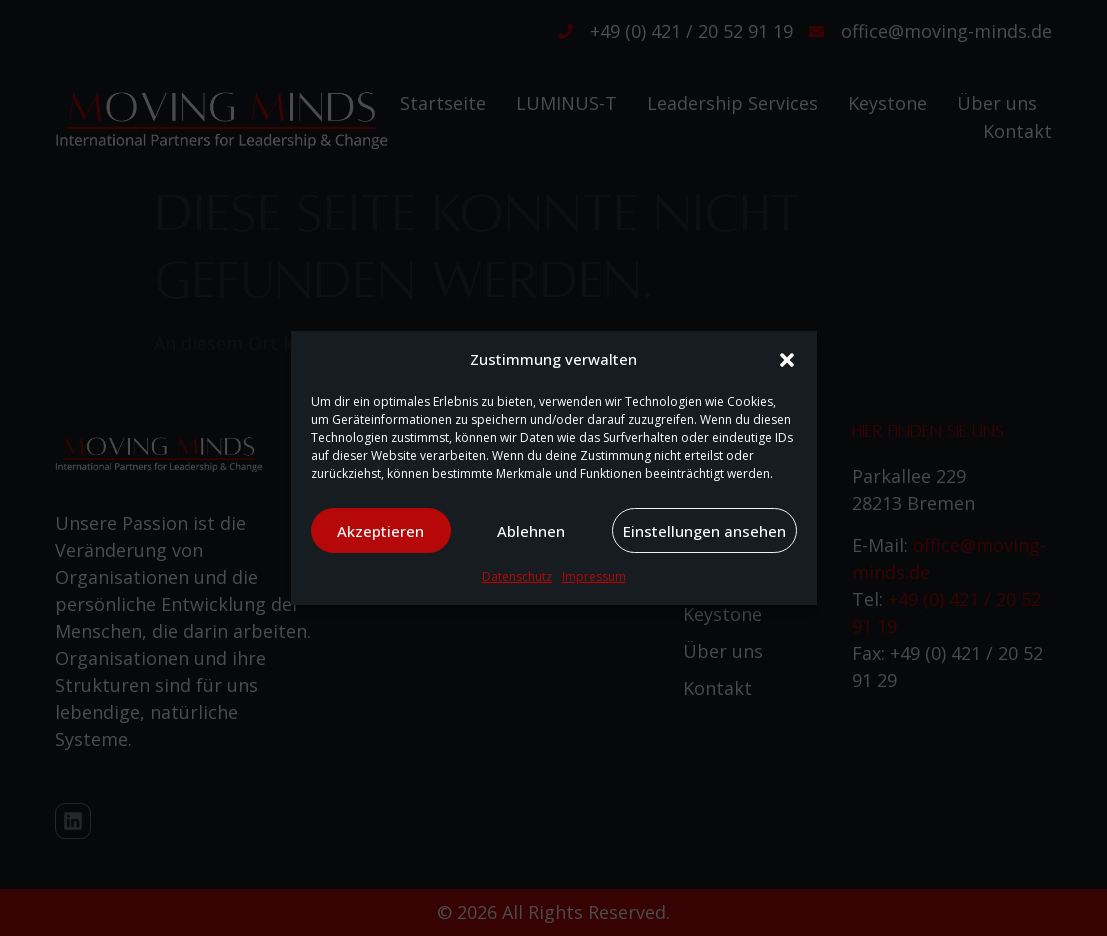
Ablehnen (531, 531)
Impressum (594, 576)
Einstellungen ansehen (704, 531)
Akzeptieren (380, 531)
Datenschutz (517, 576)
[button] (787, 360)
